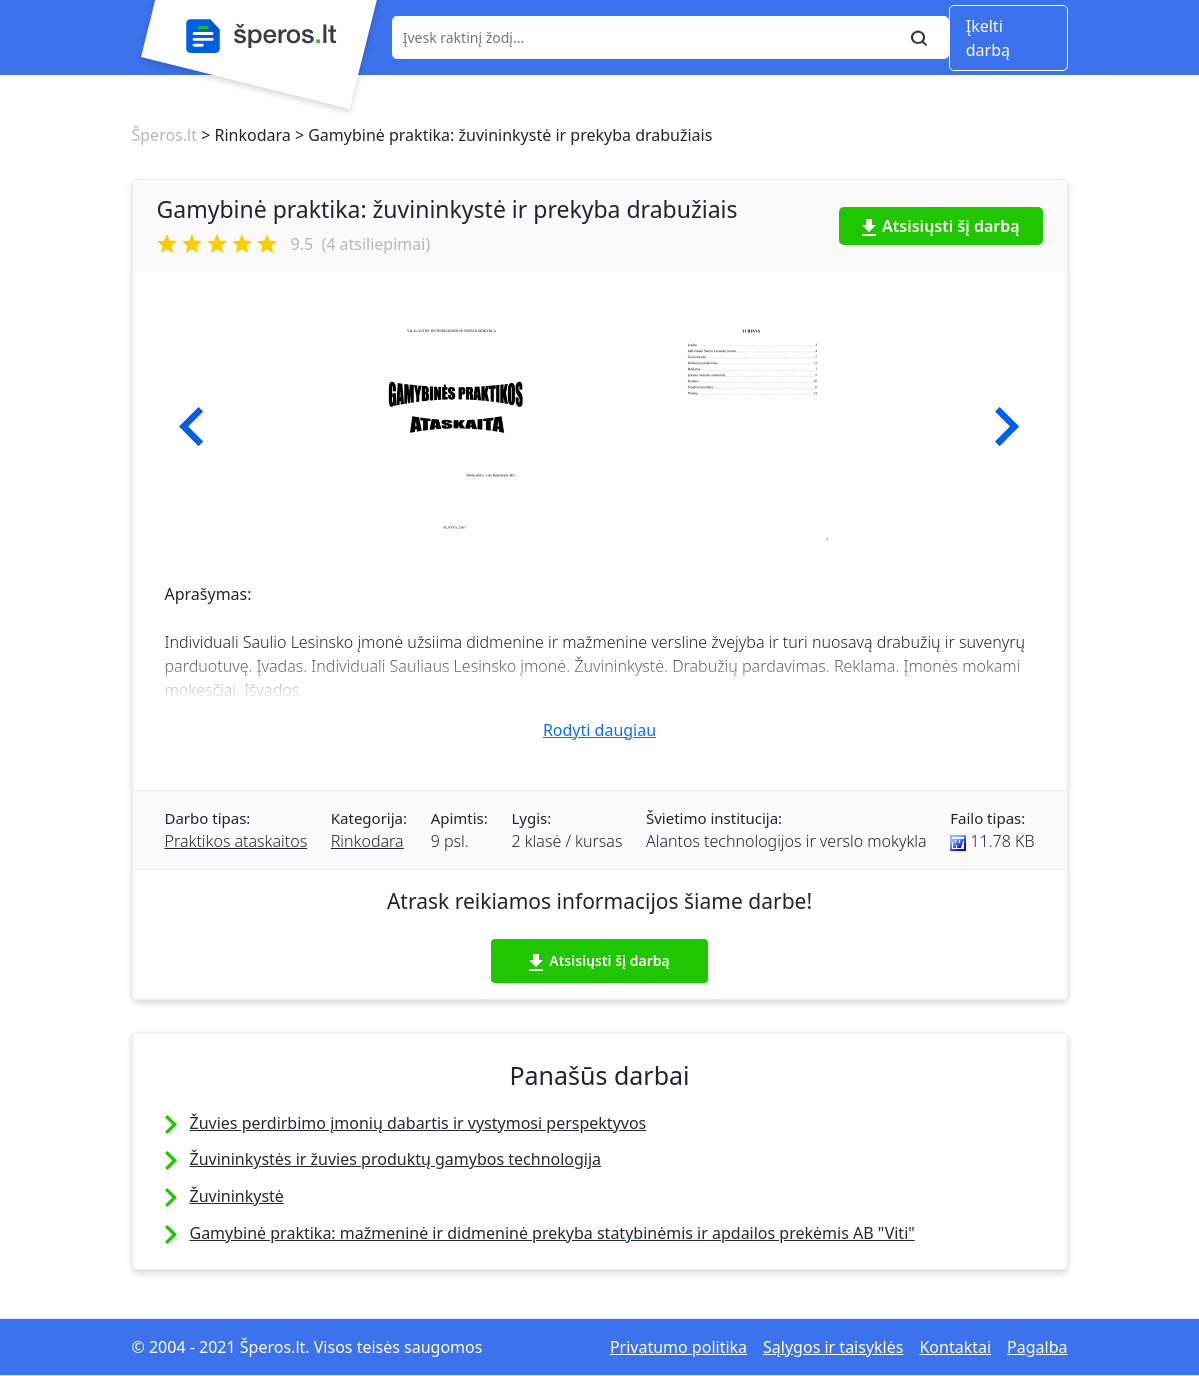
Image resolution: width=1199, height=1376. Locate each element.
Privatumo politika (678, 1347)
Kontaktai (955, 1347)
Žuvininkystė (237, 1196)
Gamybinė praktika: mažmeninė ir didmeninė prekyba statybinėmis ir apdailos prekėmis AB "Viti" (552, 1233)
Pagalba (1037, 1347)
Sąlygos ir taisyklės (833, 1347)
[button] (191, 427)
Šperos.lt (164, 135)
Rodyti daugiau (599, 730)
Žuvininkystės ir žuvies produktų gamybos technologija (396, 1159)
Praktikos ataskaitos (236, 841)
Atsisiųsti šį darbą (941, 226)
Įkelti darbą (988, 38)
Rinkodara (367, 841)
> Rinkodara (244, 135)
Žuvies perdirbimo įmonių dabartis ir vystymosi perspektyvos (418, 1123)
